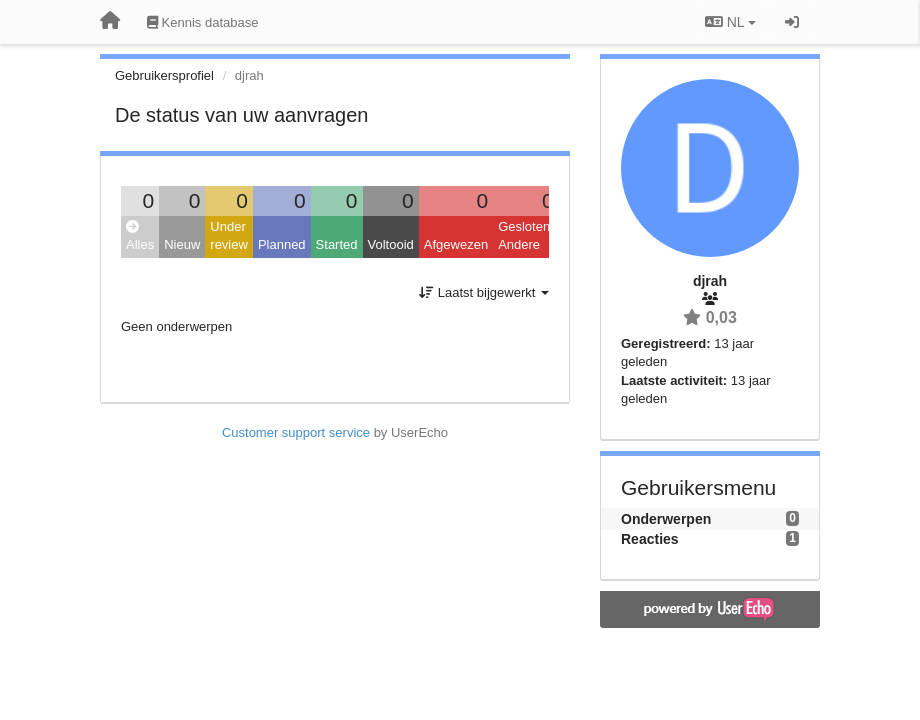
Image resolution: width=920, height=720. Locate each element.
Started (337, 244)
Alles (140, 236)
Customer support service (296, 432)
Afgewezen (456, 244)
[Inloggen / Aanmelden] (792, 22)
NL (730, 22)
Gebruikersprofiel (164, 75)
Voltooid (391, 244)
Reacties (650, 539)
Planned (282, 244)
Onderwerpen (666, 519)
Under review (229, 236)
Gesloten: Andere (526, 236)
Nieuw (182, 244)
